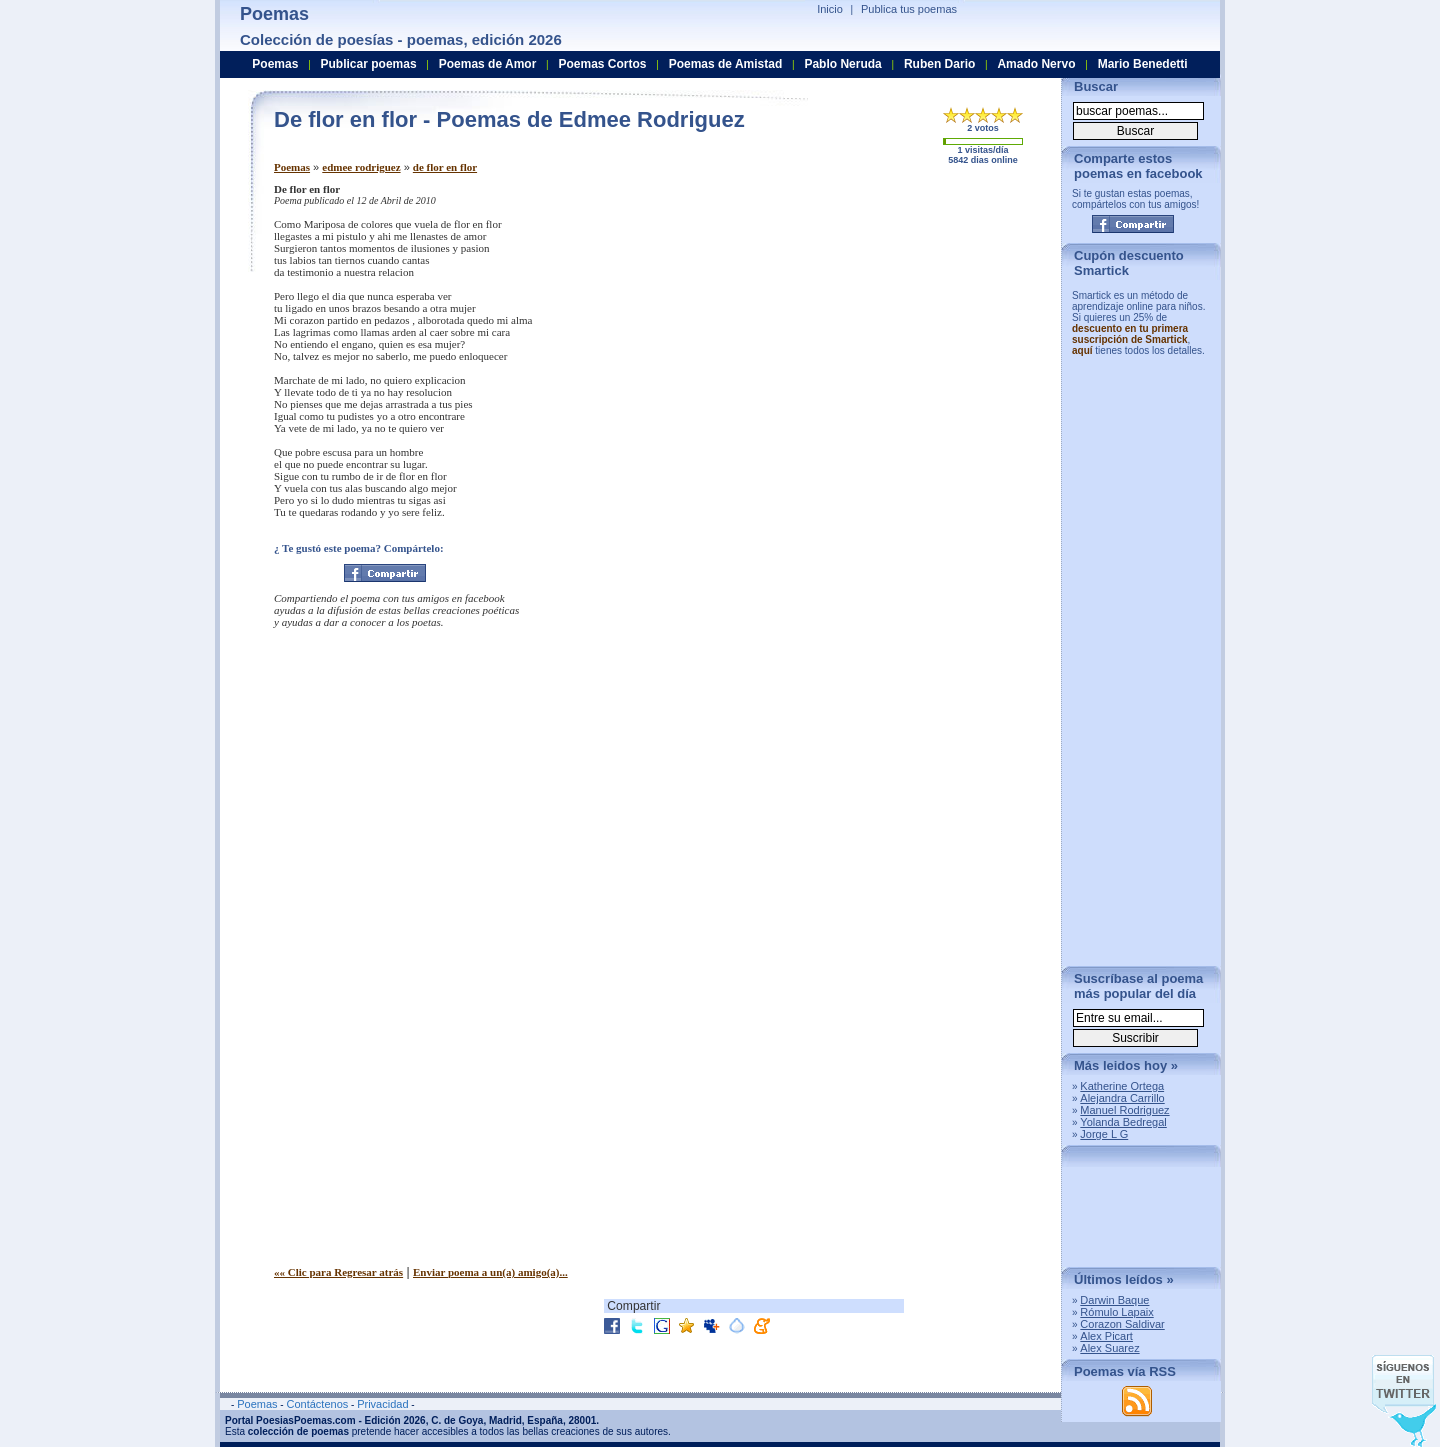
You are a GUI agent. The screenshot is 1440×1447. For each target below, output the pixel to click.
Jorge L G (1104, 1134)
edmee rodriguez (361, 167)
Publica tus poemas (909, 9)
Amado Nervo (1036, 64)
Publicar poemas (369, 64)
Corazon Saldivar (1122, 1324)
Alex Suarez (1109, 1348)
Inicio (830, 9)
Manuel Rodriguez (1124, 1110)
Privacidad (382, 1404)
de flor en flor (445, 167)
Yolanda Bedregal (1123, 1122)
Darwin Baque (1114, 1300)
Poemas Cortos (602, 64)
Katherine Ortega (1122, 1086)
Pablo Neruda (842, 64)
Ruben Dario (939, 64)
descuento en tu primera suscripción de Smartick (1130, 334)
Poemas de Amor (488, 64)
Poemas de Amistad (726, 64)
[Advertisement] (879, 323)
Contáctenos (317, 1404)
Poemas (292, 167)
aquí (1082, 350)
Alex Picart (1106, 1336)
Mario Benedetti (1143, 64)
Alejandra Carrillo (1122, 1098)
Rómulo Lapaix (1116, 1312)
